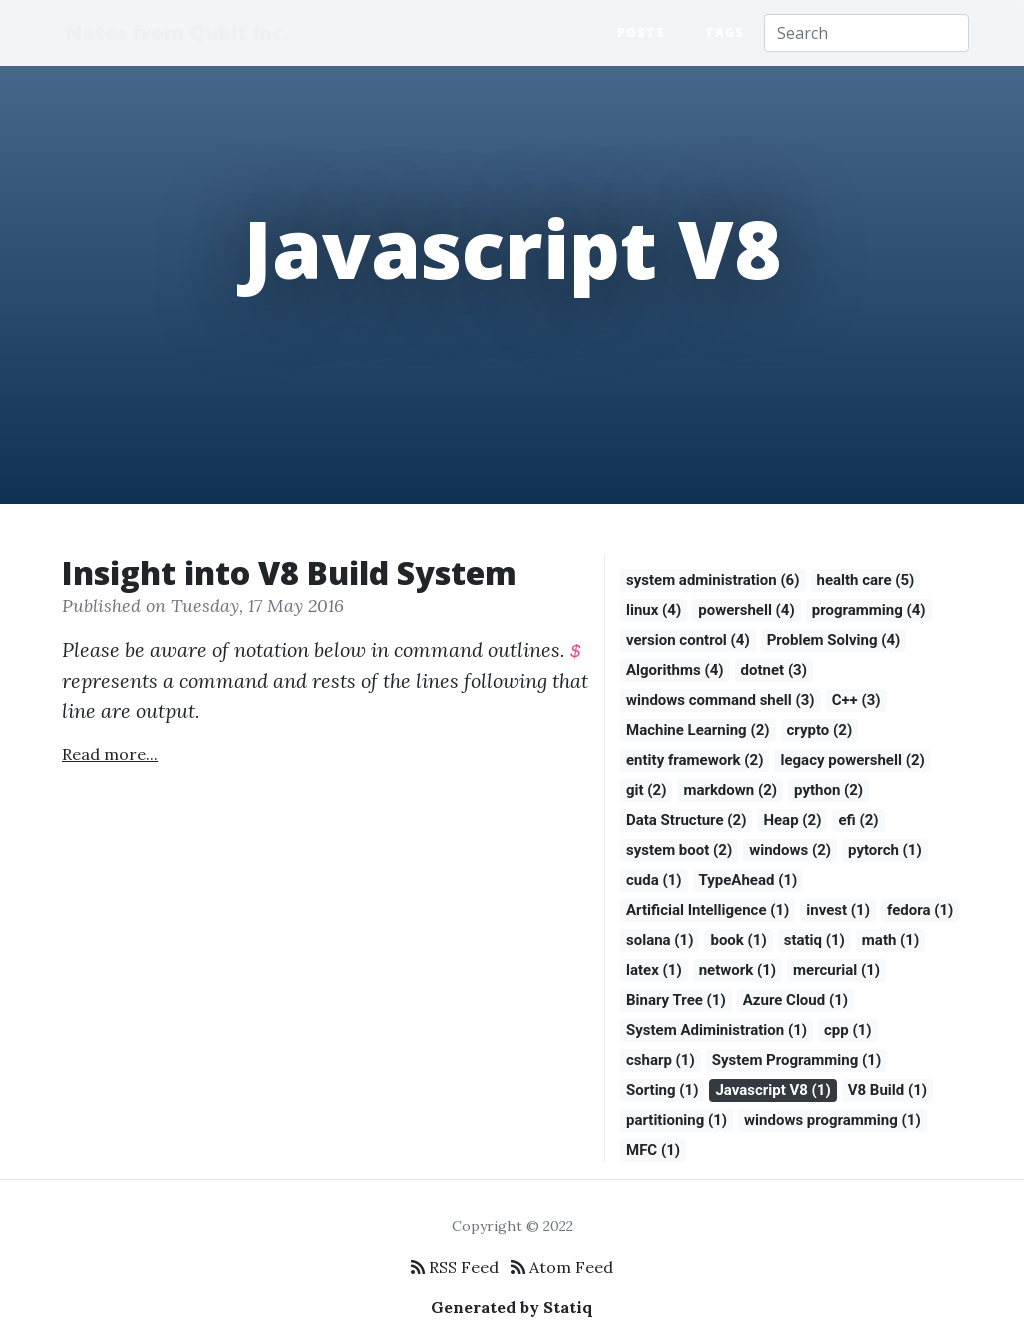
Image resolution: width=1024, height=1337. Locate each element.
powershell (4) (746, 610)
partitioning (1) (676, 1120)
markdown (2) (730, 790)
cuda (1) (654, 880)
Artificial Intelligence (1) (707, 910)
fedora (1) (920, 910)
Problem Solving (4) (834, 640)
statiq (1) (814, 940)
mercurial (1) (836, 970)
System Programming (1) (796, 1060)
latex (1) (654, 970)
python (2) (828, 790)
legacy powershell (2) (852, 760)
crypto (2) (820, 730)
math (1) (890, 940)
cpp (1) (848, 1030)
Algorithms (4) (675, 670)
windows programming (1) (832, 1120)
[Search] (866, 33)
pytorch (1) (885, 850)
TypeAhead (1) (748, 880)
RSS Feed (455, 1267)
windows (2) (790, 850)
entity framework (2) (694, 760)
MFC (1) (653, 1150)
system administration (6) (713, 580)
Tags (724, 32)
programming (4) (869, 610)
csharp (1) (660, 1060)
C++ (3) (856, 700)
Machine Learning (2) (698, 730)
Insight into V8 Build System (289, 572)
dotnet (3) (774, 670)
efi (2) (858, 820)
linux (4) (653, 610)
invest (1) (838, 910)
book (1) (738, 940)
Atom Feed (562, 1267)
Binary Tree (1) (676, 1000)
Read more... (110, 754)
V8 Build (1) (887, 1090)
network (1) (737, 970)
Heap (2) (792, 820)
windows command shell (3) (720, 700)
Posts (641, 32)
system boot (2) (679, 850)
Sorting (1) (662, 1090)
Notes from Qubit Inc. (179, 32)
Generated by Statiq (512, 1307)
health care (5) (866, 580)
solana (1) (659, 940)
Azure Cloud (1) (795, 1000)
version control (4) (688, 640)
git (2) (646, 790)
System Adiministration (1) (716, 1030)
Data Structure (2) (686, 820)
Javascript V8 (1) (772, 1090)
